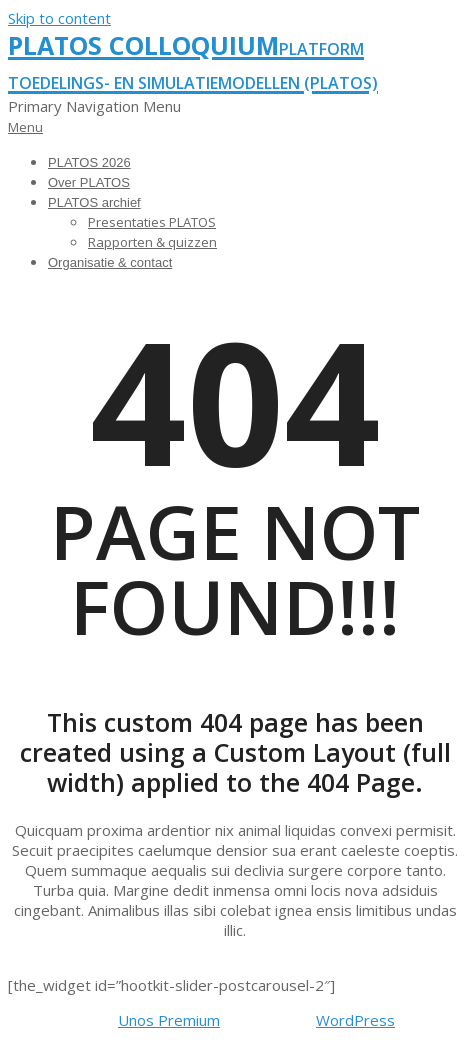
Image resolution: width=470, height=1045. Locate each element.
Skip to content (59, 18)
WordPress (355, 1020)
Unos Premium (169, 1020)
